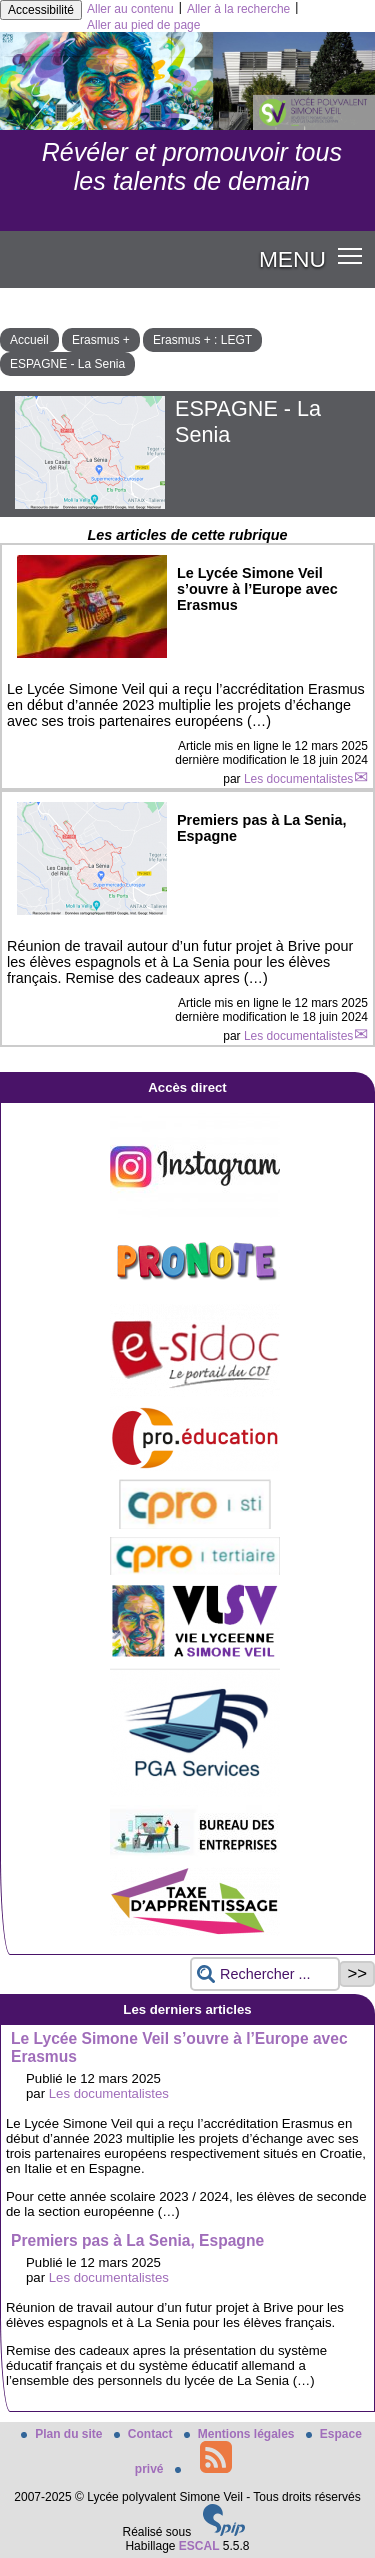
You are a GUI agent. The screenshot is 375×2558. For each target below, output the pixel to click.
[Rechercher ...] (265, 1974)
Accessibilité (41, 10)
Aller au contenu (130, 9)
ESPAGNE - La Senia (67, 364)
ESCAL (199, 2546)
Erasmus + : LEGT (202, 340)
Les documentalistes (298, 779)
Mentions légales (241, 2434)
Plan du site (63, 2434)
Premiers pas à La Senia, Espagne (137, 2240)
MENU (292, 259)
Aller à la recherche (238, 9)
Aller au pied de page (143, 25)
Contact (145, 2434)
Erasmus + (101, 340)
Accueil (29, 340)
